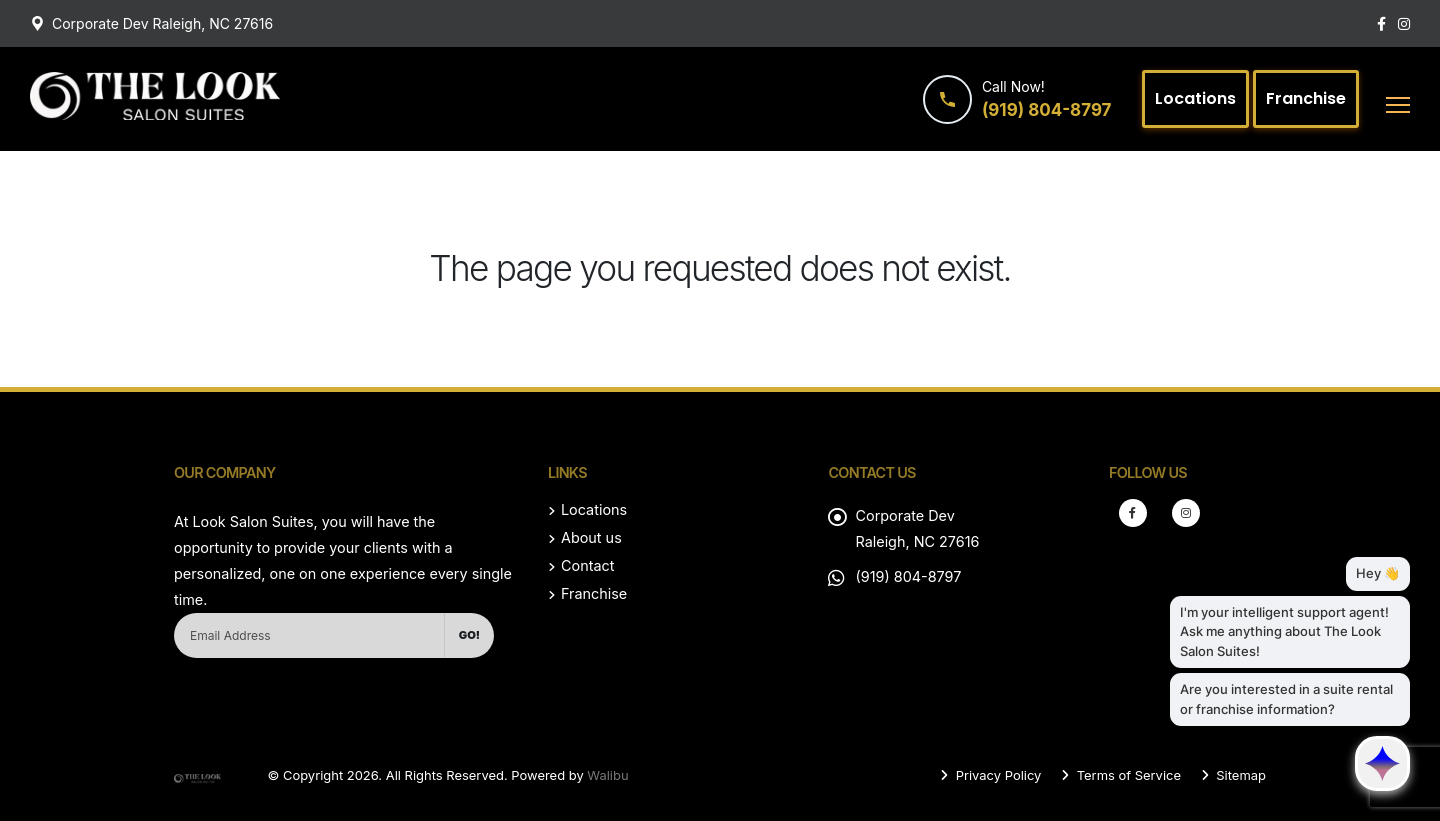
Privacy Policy (996, 775)
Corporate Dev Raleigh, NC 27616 (162, 23)
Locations (594, 509)
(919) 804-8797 (908, 576)
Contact (587, 565)
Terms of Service (1127, 775)
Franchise (594, 593)
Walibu (607, 775)
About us (591, 537)
